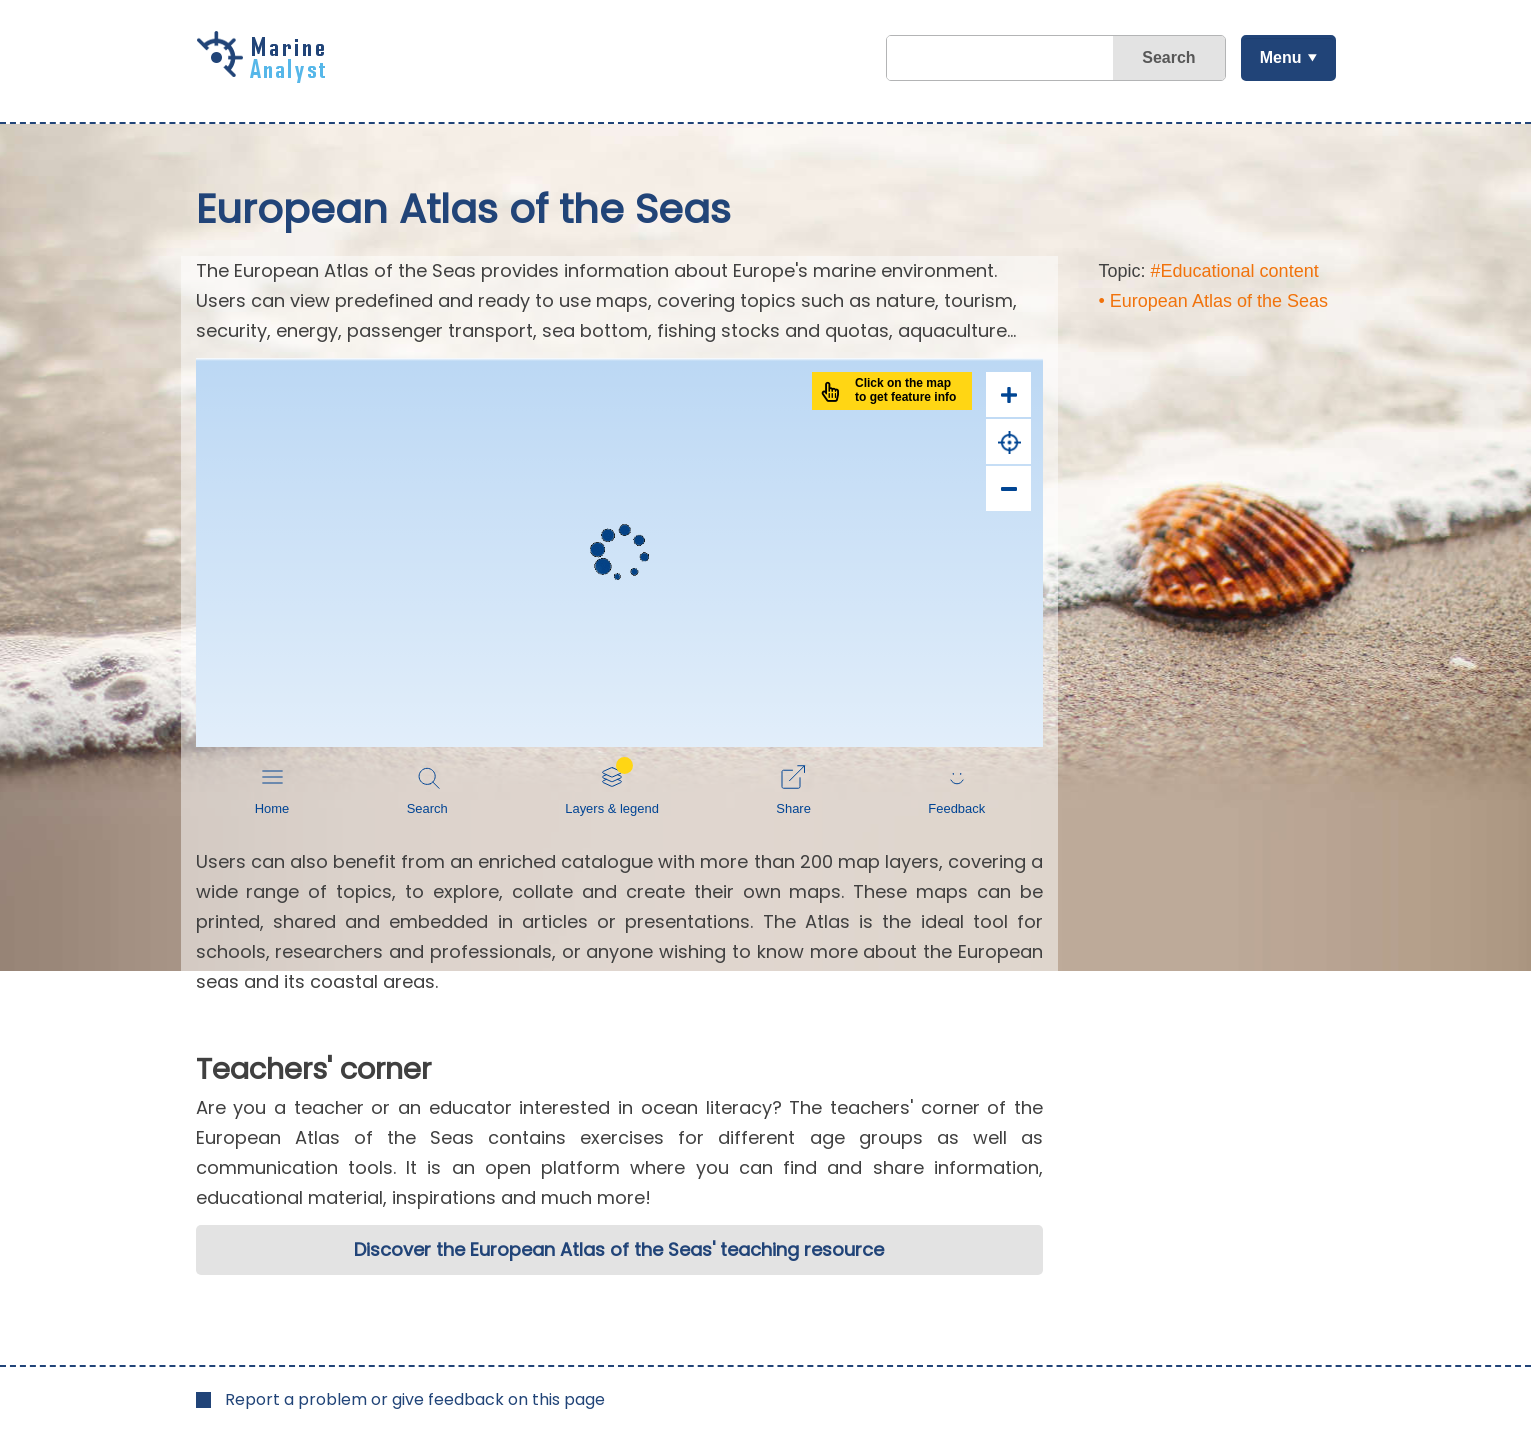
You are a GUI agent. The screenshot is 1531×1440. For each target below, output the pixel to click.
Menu (1281, 57)
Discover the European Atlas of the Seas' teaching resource (619, 1249)
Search (1168, 57)
